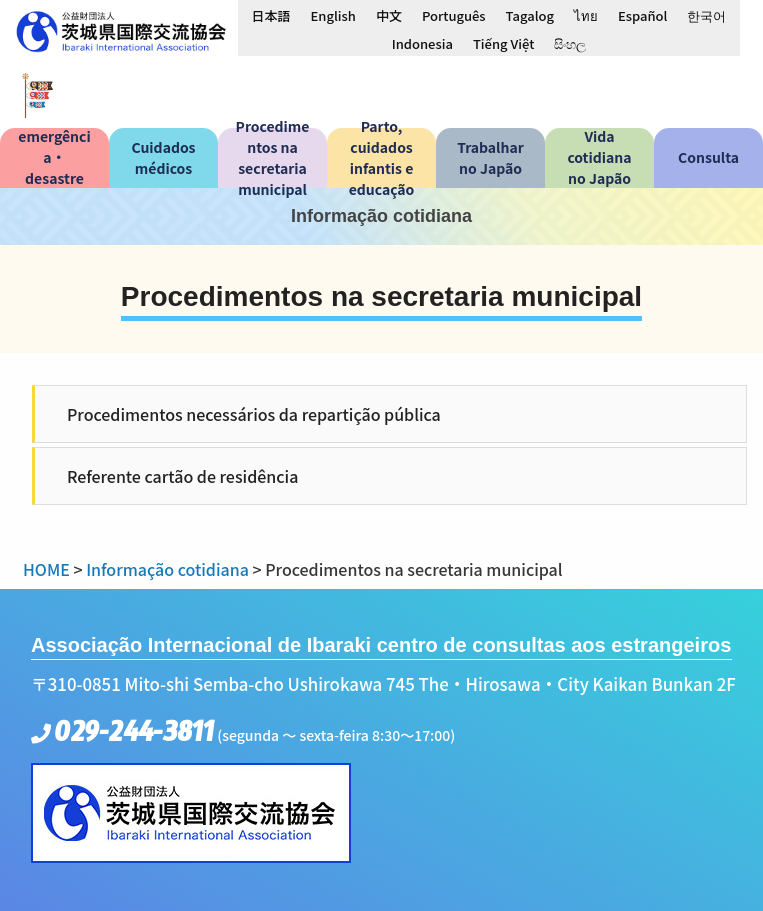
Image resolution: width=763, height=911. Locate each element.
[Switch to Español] (642, 15)
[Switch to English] (333, 15)
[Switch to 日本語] (271, 15)
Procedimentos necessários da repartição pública (254, 414)
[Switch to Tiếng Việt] (503, 43)
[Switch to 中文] (389, 15)
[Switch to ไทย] (586, 15)
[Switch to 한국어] (706, 15)
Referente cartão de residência (182, 476)
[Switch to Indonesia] (422, 43)
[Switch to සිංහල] (570, 43)
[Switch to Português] (454, 15)
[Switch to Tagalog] (530, 15)
